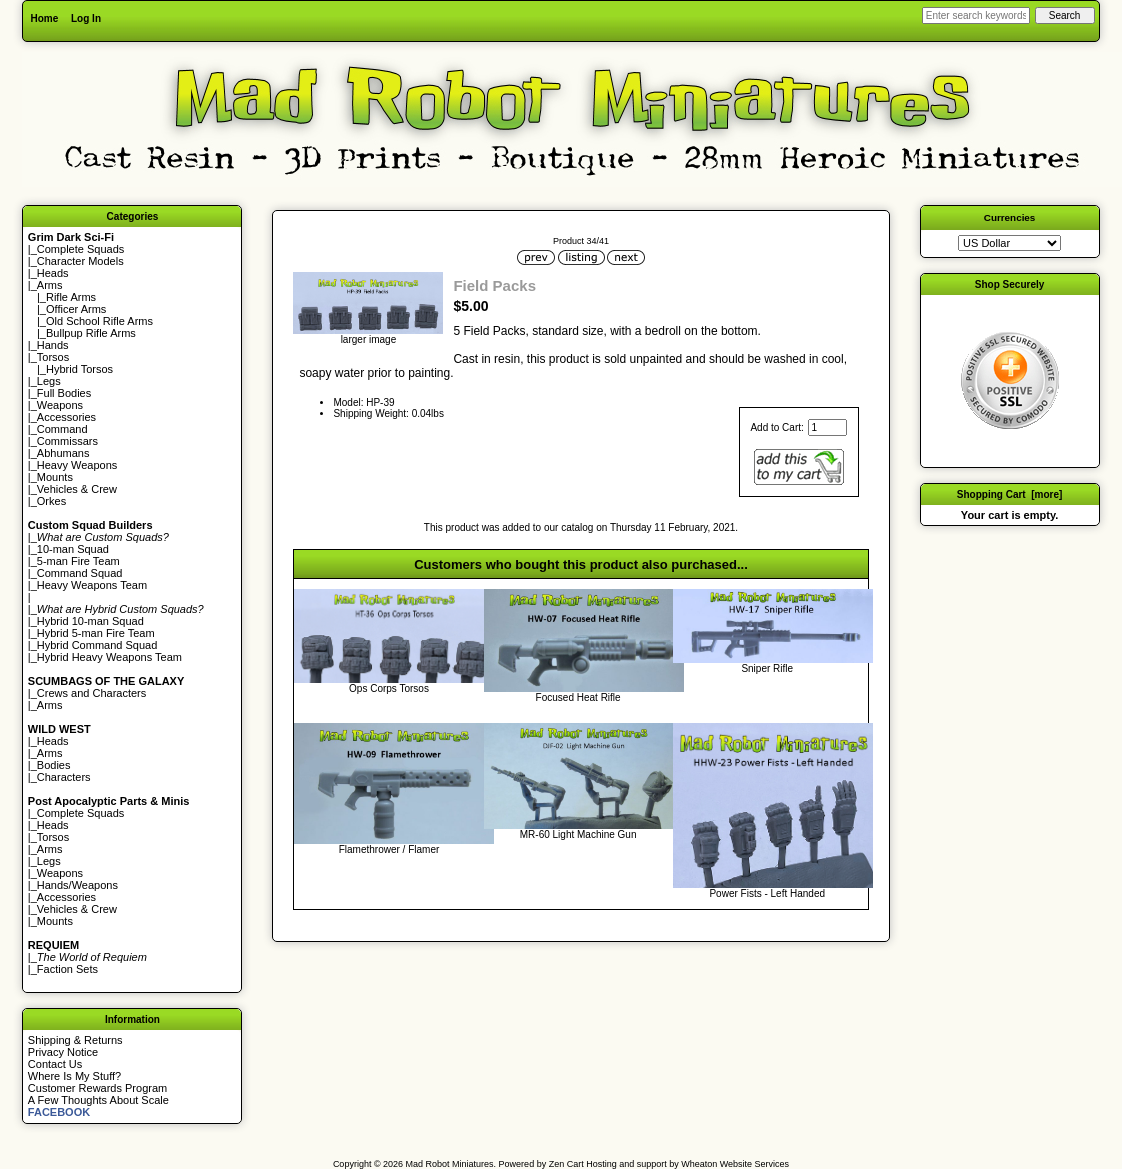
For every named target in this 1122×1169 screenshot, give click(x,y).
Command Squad (80, 573)
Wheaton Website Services (735, 1164)
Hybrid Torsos (79, 369)
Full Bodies (64, 393)
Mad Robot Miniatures (450, 1164)
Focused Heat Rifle (578, 697)
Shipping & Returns (75, 1040)
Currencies (1010, 217)
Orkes (51, 501)
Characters (64, 777)
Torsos (53, 357)
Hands (53, 345)
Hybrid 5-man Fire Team (96, 633)
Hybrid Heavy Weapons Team (109, 657)
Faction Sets (67, 969)
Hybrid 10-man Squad (90, 621)
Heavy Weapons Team (92, 585)
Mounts (55, 477)
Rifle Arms (71, 297)
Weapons (60, 405)
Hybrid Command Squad (97, 645)
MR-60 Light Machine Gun (578, 834)
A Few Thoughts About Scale (98, 1100)
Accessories (66, 417)
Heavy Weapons (77, 465)
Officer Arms (76, 309)
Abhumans (63, 453)
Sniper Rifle (767, 668)
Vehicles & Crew (77, 489)
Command (62, 429)
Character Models (80, 261)
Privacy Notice (63, 1052)
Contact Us (55, 1064)
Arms (50, 705)
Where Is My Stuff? (74, 1076)
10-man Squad (73, 549)
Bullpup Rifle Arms (91, 333)
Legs (49, 381)
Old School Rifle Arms (99, 321)
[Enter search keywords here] (976, 15)
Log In (86, 18)
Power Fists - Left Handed (767, 893)
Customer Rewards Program (97, 1088)
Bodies (54, 765)
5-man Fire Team (78, 561)
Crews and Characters (91, 693)
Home (44, 18)
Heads (53, 273)
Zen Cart (566, 1164)
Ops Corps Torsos (389, 688)
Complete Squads (80, 249)
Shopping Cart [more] (1010, 494)
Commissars (67, 441)
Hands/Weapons (77, 885)
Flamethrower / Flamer (389, 849)
